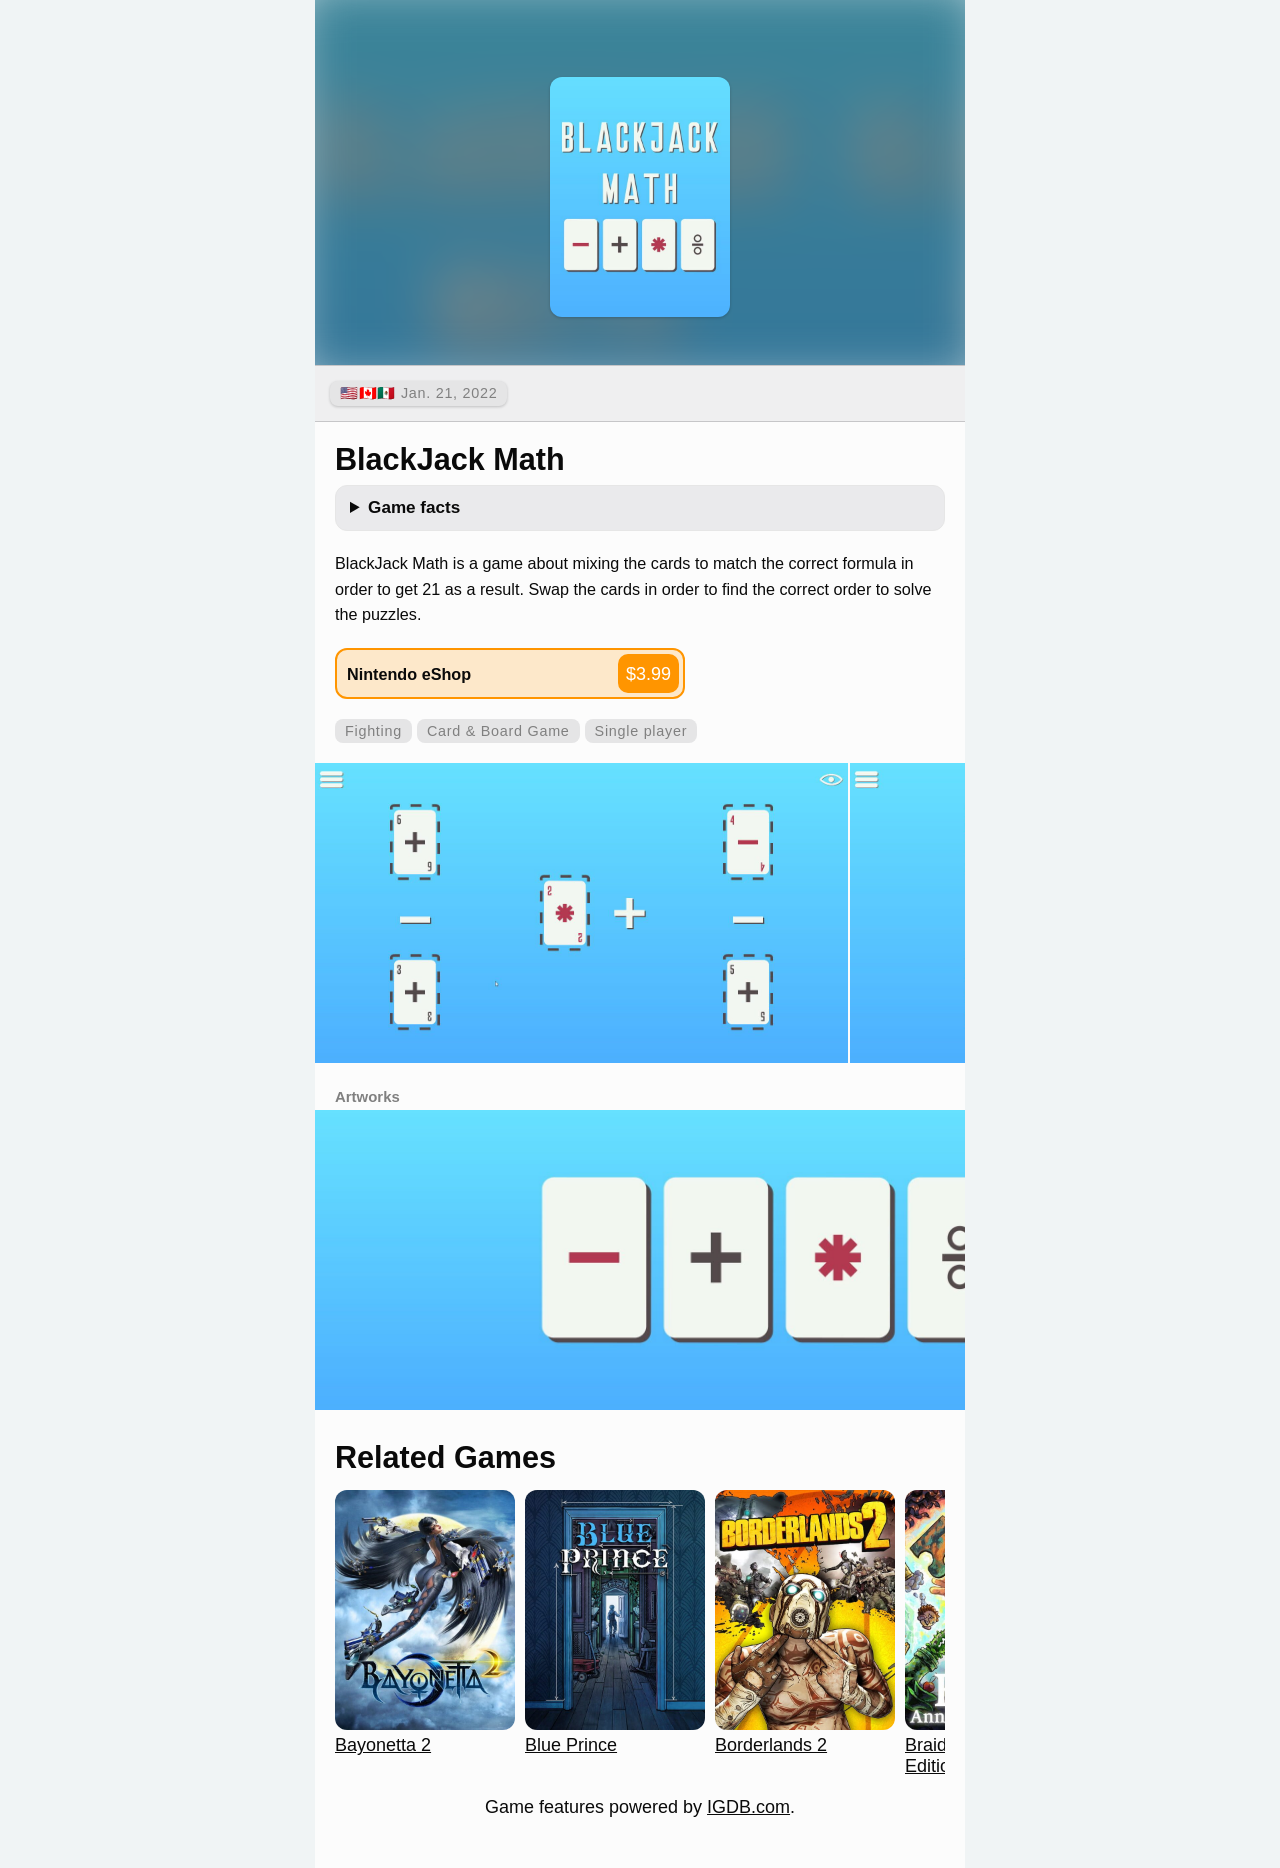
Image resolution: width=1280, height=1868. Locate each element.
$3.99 (648, 674)
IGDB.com (748, 1807)
